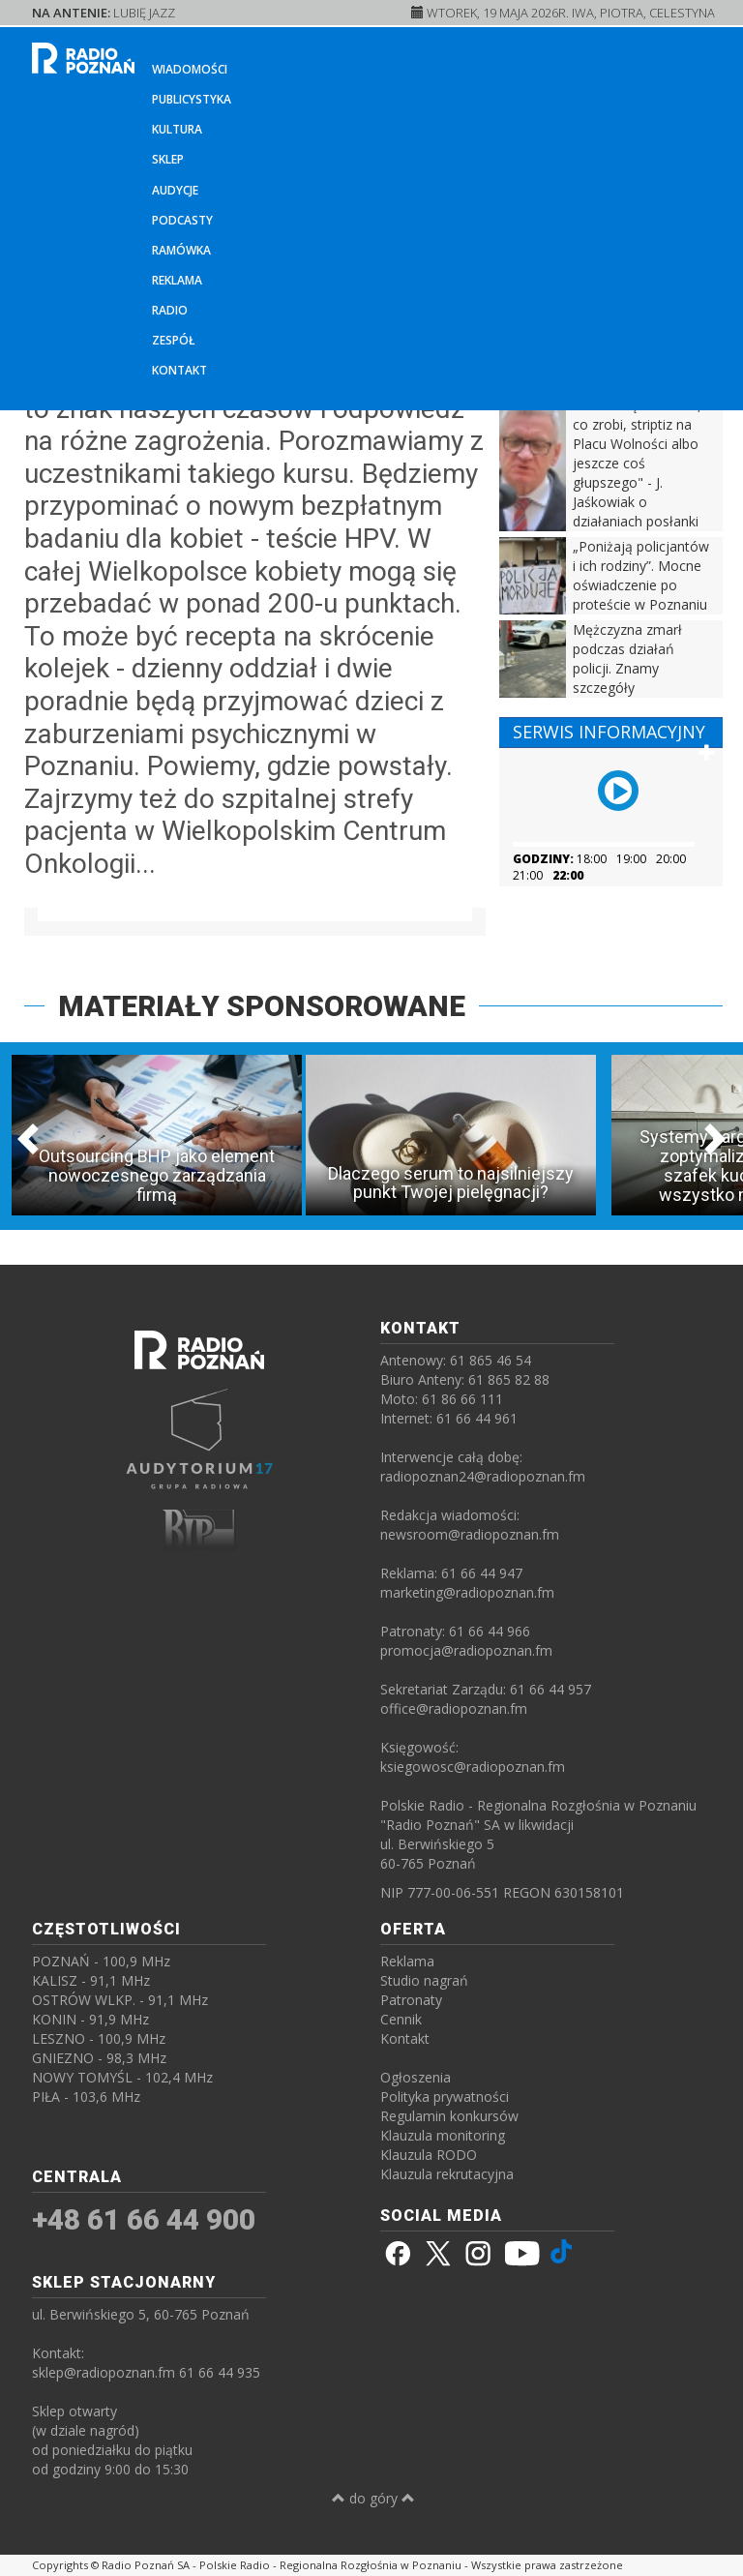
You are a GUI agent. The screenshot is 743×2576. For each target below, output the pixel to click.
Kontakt (179, 370)
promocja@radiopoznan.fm (466, 1650)
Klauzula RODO (428, 2154)
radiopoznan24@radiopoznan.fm (482, 1476)
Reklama (177, 280)
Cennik (401, 2019)
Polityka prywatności (444, 2096)
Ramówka (181, 250)
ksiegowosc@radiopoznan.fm (472, 1766)
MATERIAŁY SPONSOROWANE (261, 1006)
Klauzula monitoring (442, 2135)
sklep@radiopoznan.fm (103, 2372)
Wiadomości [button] (189, 69)
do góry (373, 2498)
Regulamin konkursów (449, 2116)
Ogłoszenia (415, 2077)
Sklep (168, 159)
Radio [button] (170, 310)
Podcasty (182, 220)
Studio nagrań (424, 1980)
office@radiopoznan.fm (453, 1708)
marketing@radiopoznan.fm (467, 1592)
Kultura (177, 129)
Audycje (175, 190)
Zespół (173, 340)
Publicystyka (191, 99)
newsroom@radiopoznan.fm (469, 1534)
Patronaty (411, 2000)
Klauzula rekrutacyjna (447, 2174)
